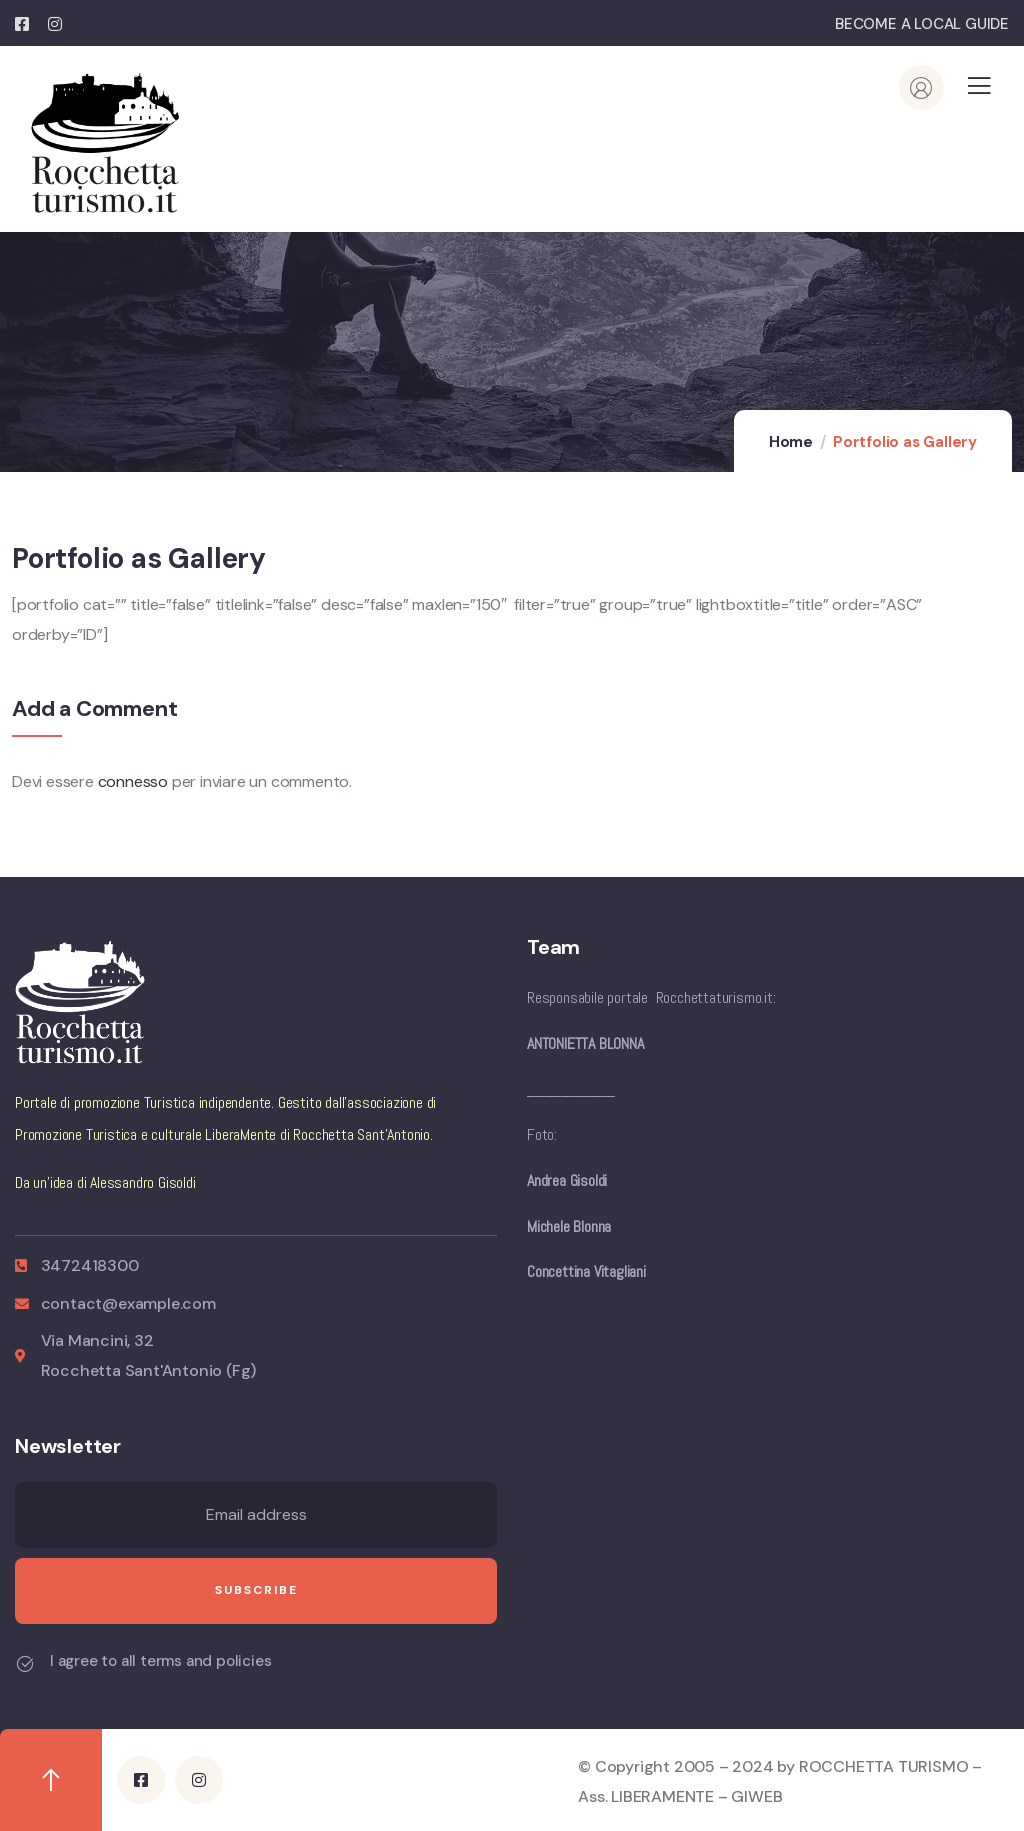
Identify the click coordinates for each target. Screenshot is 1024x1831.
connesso (133, 781)
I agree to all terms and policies (160, 1661)
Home (791, 442)
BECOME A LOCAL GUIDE (922, 24)
